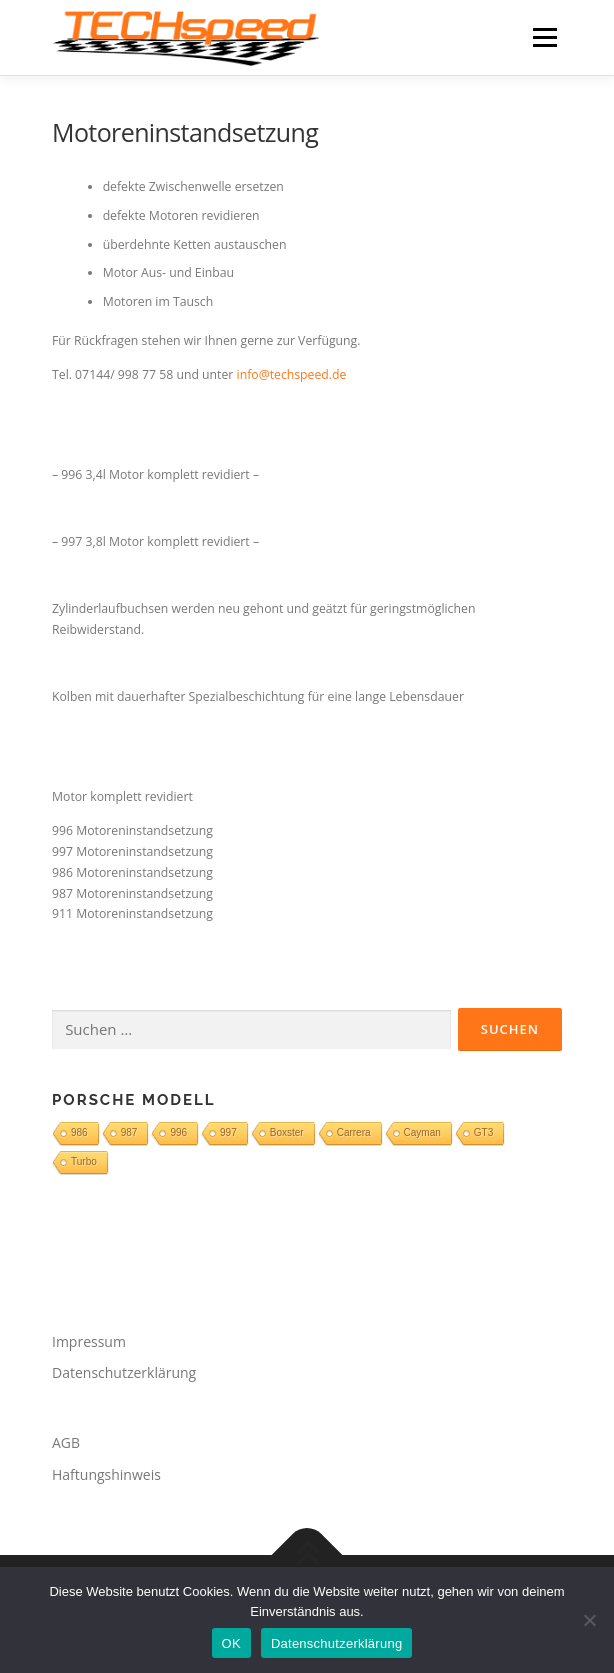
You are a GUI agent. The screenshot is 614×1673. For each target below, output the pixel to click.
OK (231, 1643)
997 (228, 1132)
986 (79, 1132)
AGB (66, 1442)
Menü (543, 37)
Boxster (287, 1132)
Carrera (354, 1132)
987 (129, 1132)
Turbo (84, 1161)
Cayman (422, 1132)
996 (178, 1132)
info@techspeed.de (292, 374)
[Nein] (589, 1620)
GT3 (483, 1132)
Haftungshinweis (106, 1474)
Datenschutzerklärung (124, 1372)
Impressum (89, 1341)
